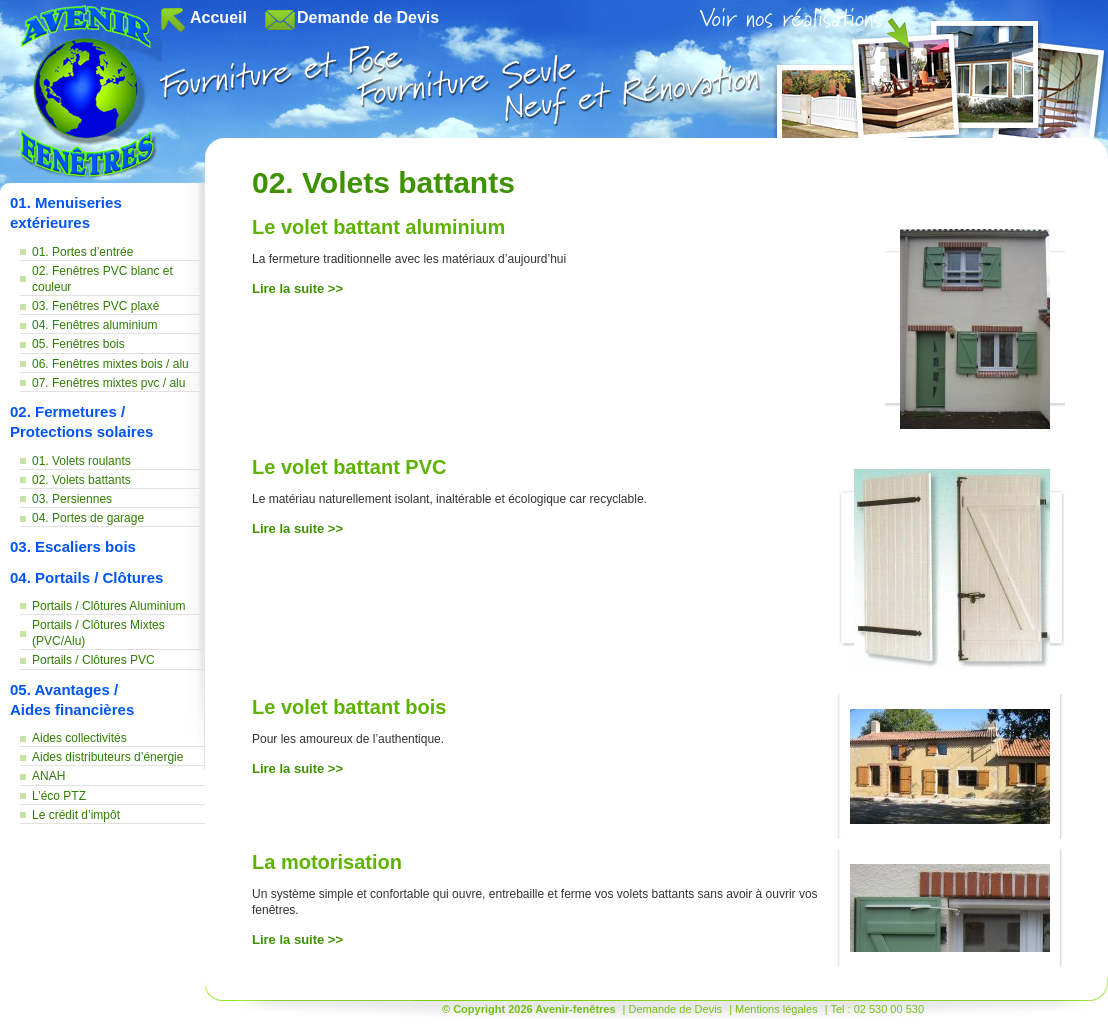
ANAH (48, 776)
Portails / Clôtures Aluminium (108, 606)
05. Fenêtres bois (78, 344)
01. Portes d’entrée (82, 252)
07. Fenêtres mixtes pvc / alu (108, 383)
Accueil (218, 17)
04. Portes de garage (88, 518)
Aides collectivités (79, 738)
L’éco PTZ (59, 796)
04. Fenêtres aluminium (94, 325)
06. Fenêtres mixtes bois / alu (110, 364)
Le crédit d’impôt (76, 815)
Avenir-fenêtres (91, 94)
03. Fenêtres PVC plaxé (95, 306)
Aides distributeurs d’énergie (107, 757)
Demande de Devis (368, 17)
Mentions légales (776, 1009)
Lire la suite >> (297, 288)
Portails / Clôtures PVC (93, 660)
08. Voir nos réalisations (903, 72)
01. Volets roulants (81, 461)
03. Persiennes (72, 499)
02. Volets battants (81, 480)
